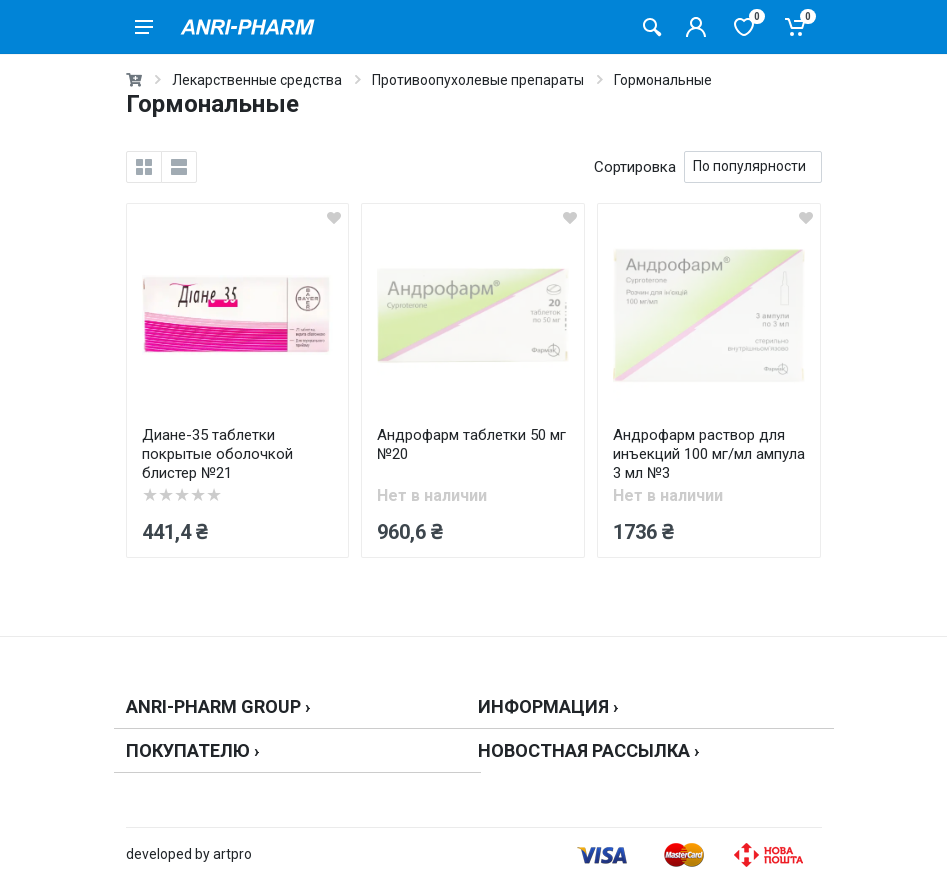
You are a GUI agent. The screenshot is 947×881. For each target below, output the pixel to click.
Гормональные (663, 80)
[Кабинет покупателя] (696, 27)
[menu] (144, 27)
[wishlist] (334, 218)
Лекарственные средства (257, 80)
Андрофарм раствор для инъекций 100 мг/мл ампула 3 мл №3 (709, 454)
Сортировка (635, 167)
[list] (179, 167)
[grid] (144, 167)
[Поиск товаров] (652, 27)
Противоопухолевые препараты (478, 80)
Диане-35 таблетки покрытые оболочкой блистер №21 (217, 454)
